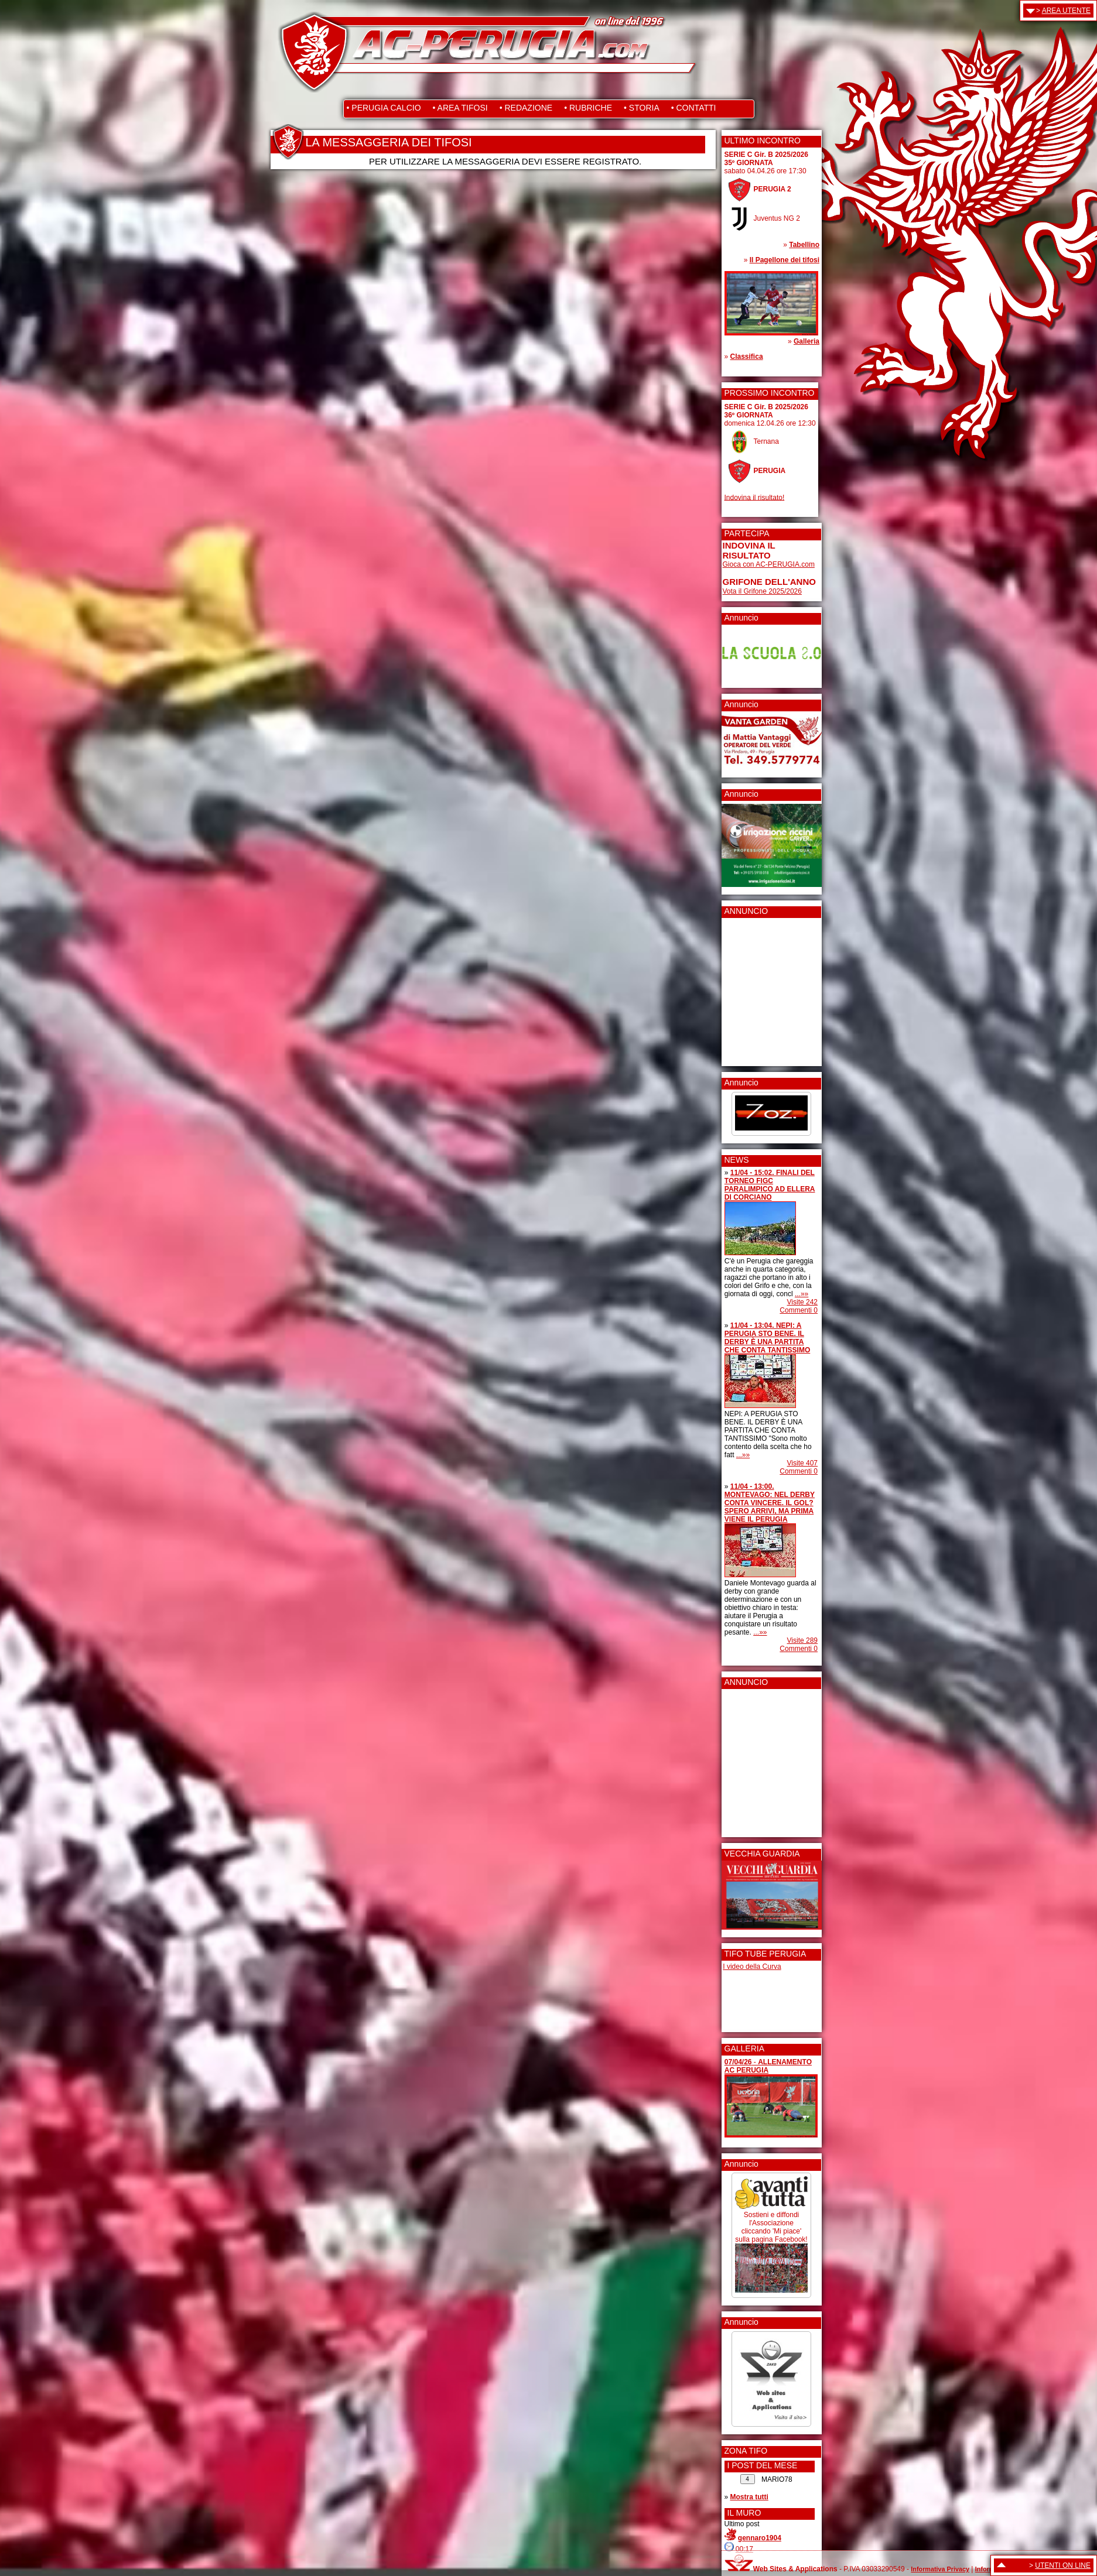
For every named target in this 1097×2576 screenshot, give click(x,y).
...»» (801, 1294)
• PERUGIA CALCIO (384, 107)
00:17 (744, 2549)
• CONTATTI (693, 107)
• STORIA (641, 107)
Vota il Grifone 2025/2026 (762, 591)
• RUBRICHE (588, 107)
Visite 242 (802, 1302)
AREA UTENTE (1066, 10)
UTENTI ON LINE (1063, 2565)
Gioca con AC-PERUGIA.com (769, 564)
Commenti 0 (799, 1310)
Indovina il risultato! (755, 497)
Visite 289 (802, 1640)
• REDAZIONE (526, 107)
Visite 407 (802, 1463)
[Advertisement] (758, 988)
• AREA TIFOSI (460, 107)
